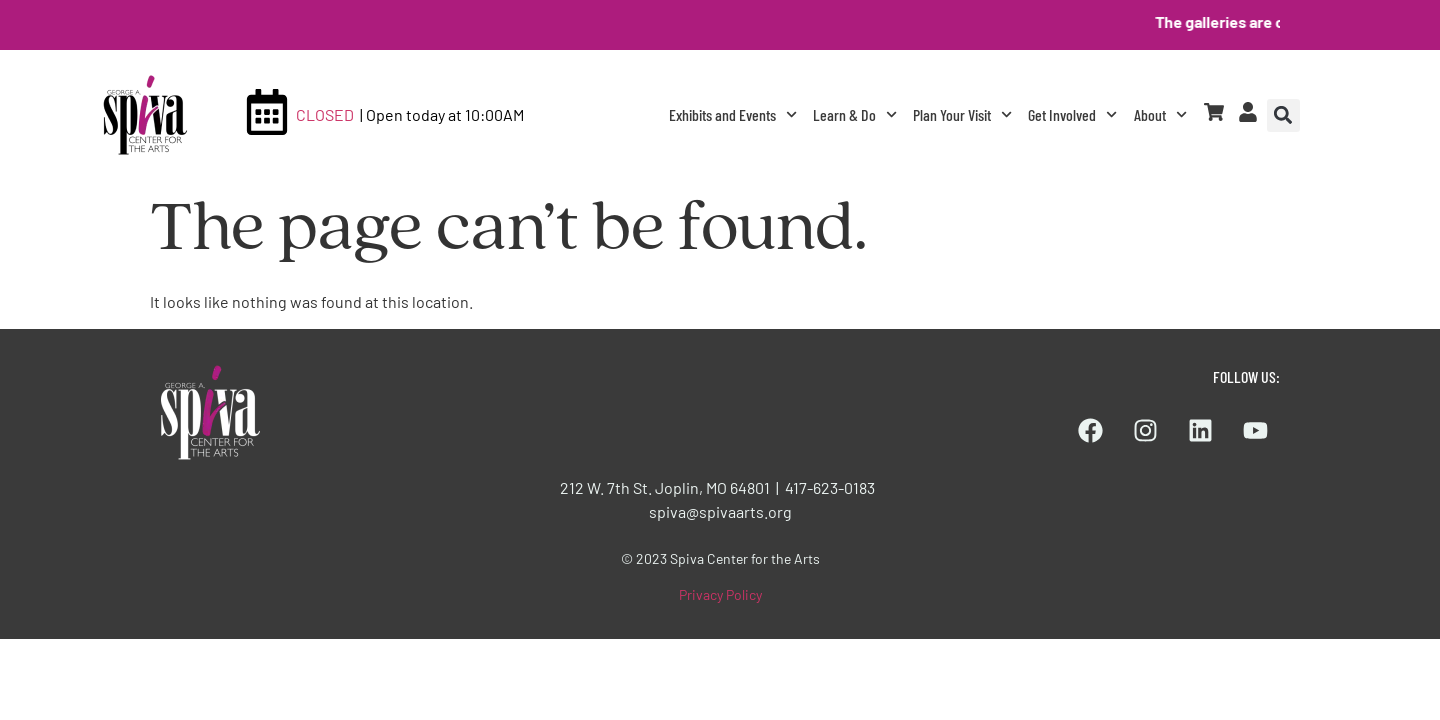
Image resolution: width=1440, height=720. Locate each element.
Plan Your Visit (962, 114)
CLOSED (325, 114)
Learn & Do (855, 114)
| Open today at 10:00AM (442, 114)
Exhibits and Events (733, 114)
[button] (1283, 115)
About (1160, 114)
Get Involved (1072, 114)
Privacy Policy (720, 594)
